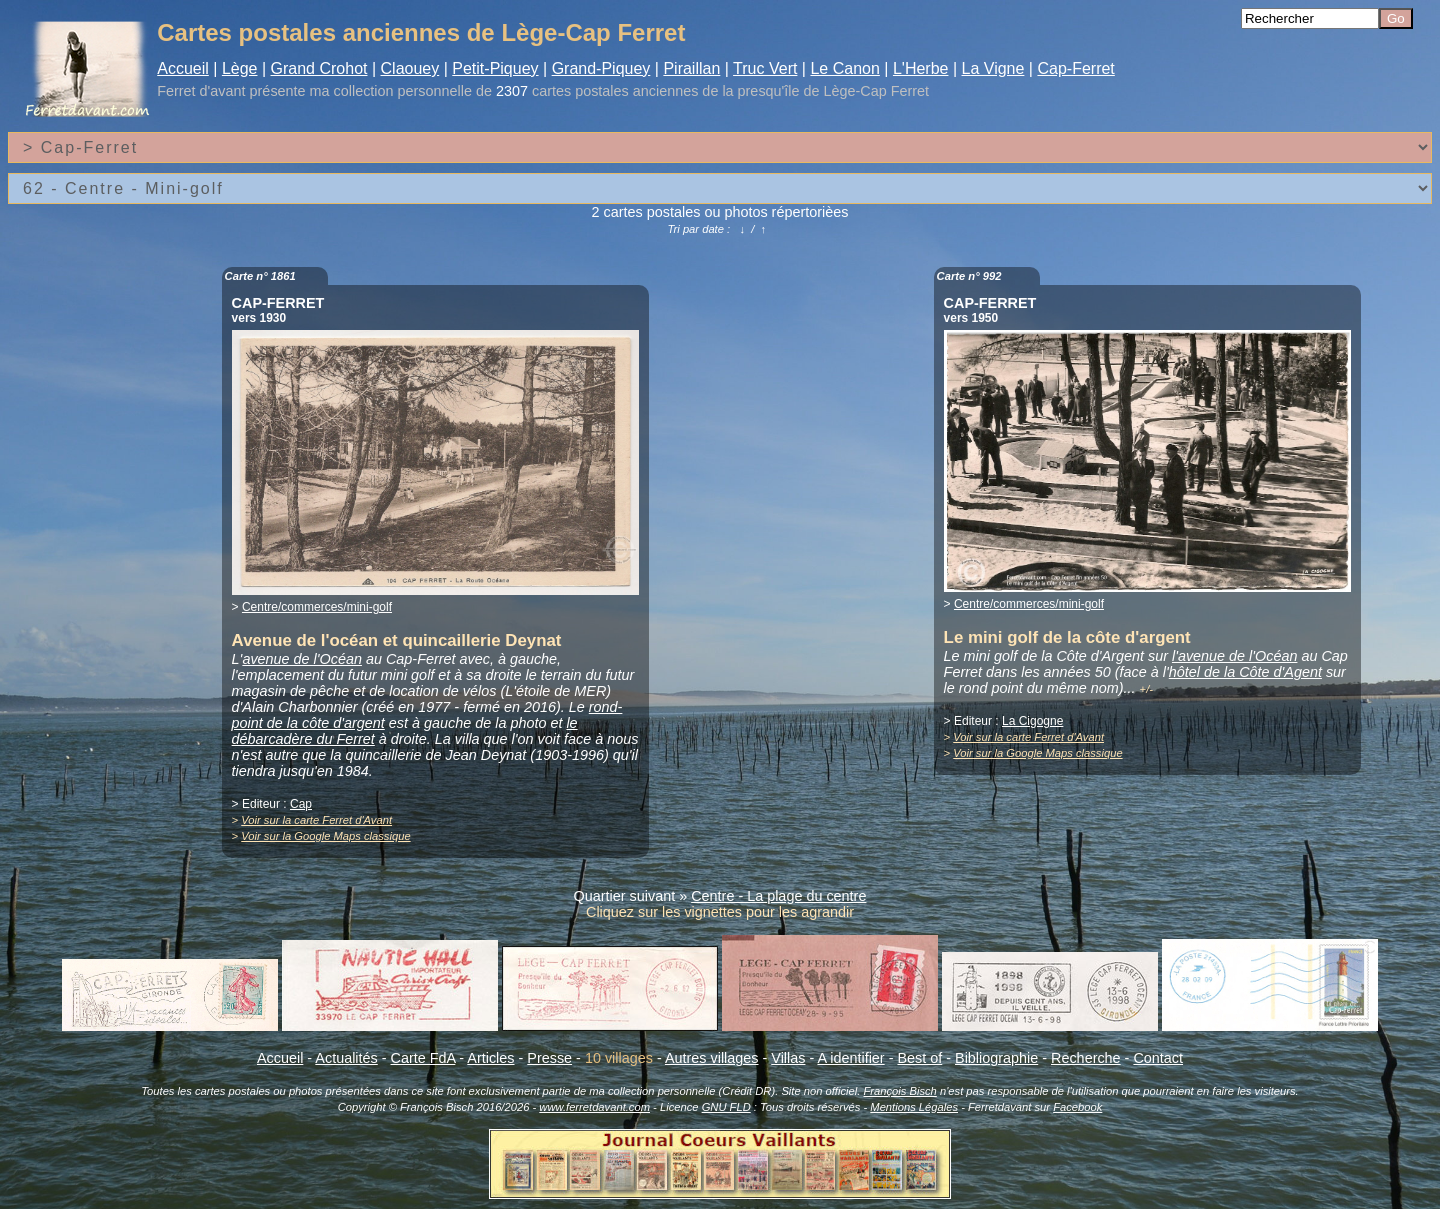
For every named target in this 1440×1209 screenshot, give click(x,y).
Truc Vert (765, 68)
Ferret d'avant (201, 91)
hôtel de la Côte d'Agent (1245, 672)
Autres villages (712, 1058)
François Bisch (899, 1091)
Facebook (1077, 1107)
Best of (919, 1058)
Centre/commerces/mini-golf (317, 607)
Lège (240, 68)
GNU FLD (726, 1107)
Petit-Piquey (495, 68)
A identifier (850, 1058)
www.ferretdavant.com (594, 1107)
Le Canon (844, 68)
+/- (1146, 689)
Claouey (410, 68)
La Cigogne (1032, 721)
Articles (490, 1058)
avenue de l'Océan (302, 659)
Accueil (183, 68)
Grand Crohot (319, 68)
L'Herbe (921, 68)
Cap (301, 804)
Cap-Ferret (1075, 68)
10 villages (619, 1058)
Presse (549, 1058)
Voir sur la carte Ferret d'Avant (316, 820)
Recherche (1086, 1058)
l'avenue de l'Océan (1235, 656)
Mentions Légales (914, 1107)
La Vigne (993, 68)
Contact (1158, 1058)
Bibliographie (996, 1058)
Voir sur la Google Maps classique (325, 836)
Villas (788, 1058)
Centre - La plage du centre (778, 896)
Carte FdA (423, 1058)
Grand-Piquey (601, 68)
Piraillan (691, 68)
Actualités (346, 1058)
